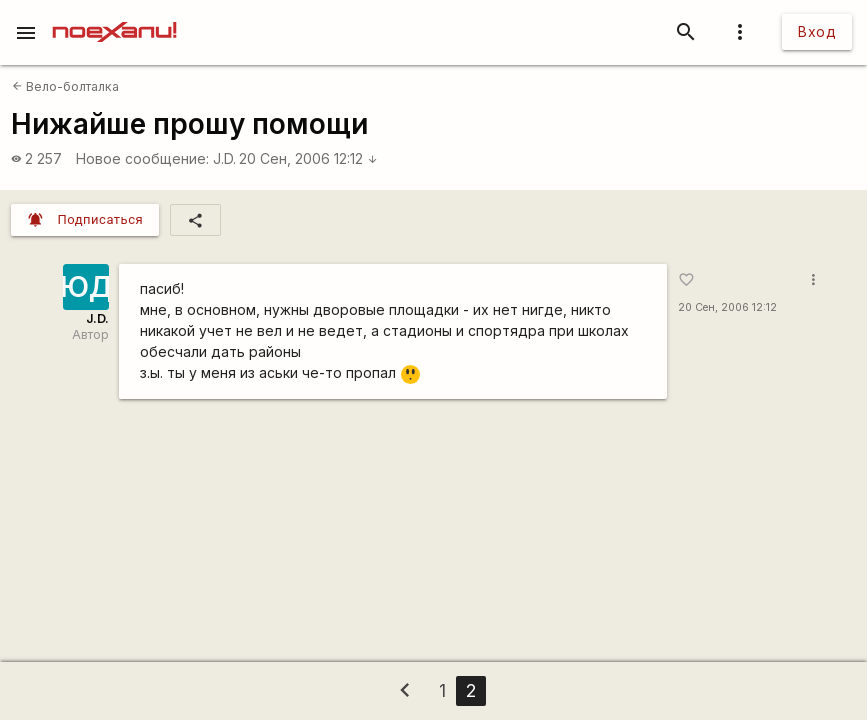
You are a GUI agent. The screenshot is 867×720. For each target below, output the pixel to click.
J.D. (224, 158)
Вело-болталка (65, 86)
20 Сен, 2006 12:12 (308, 158)
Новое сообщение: (142, 158)
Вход (817, 31)
